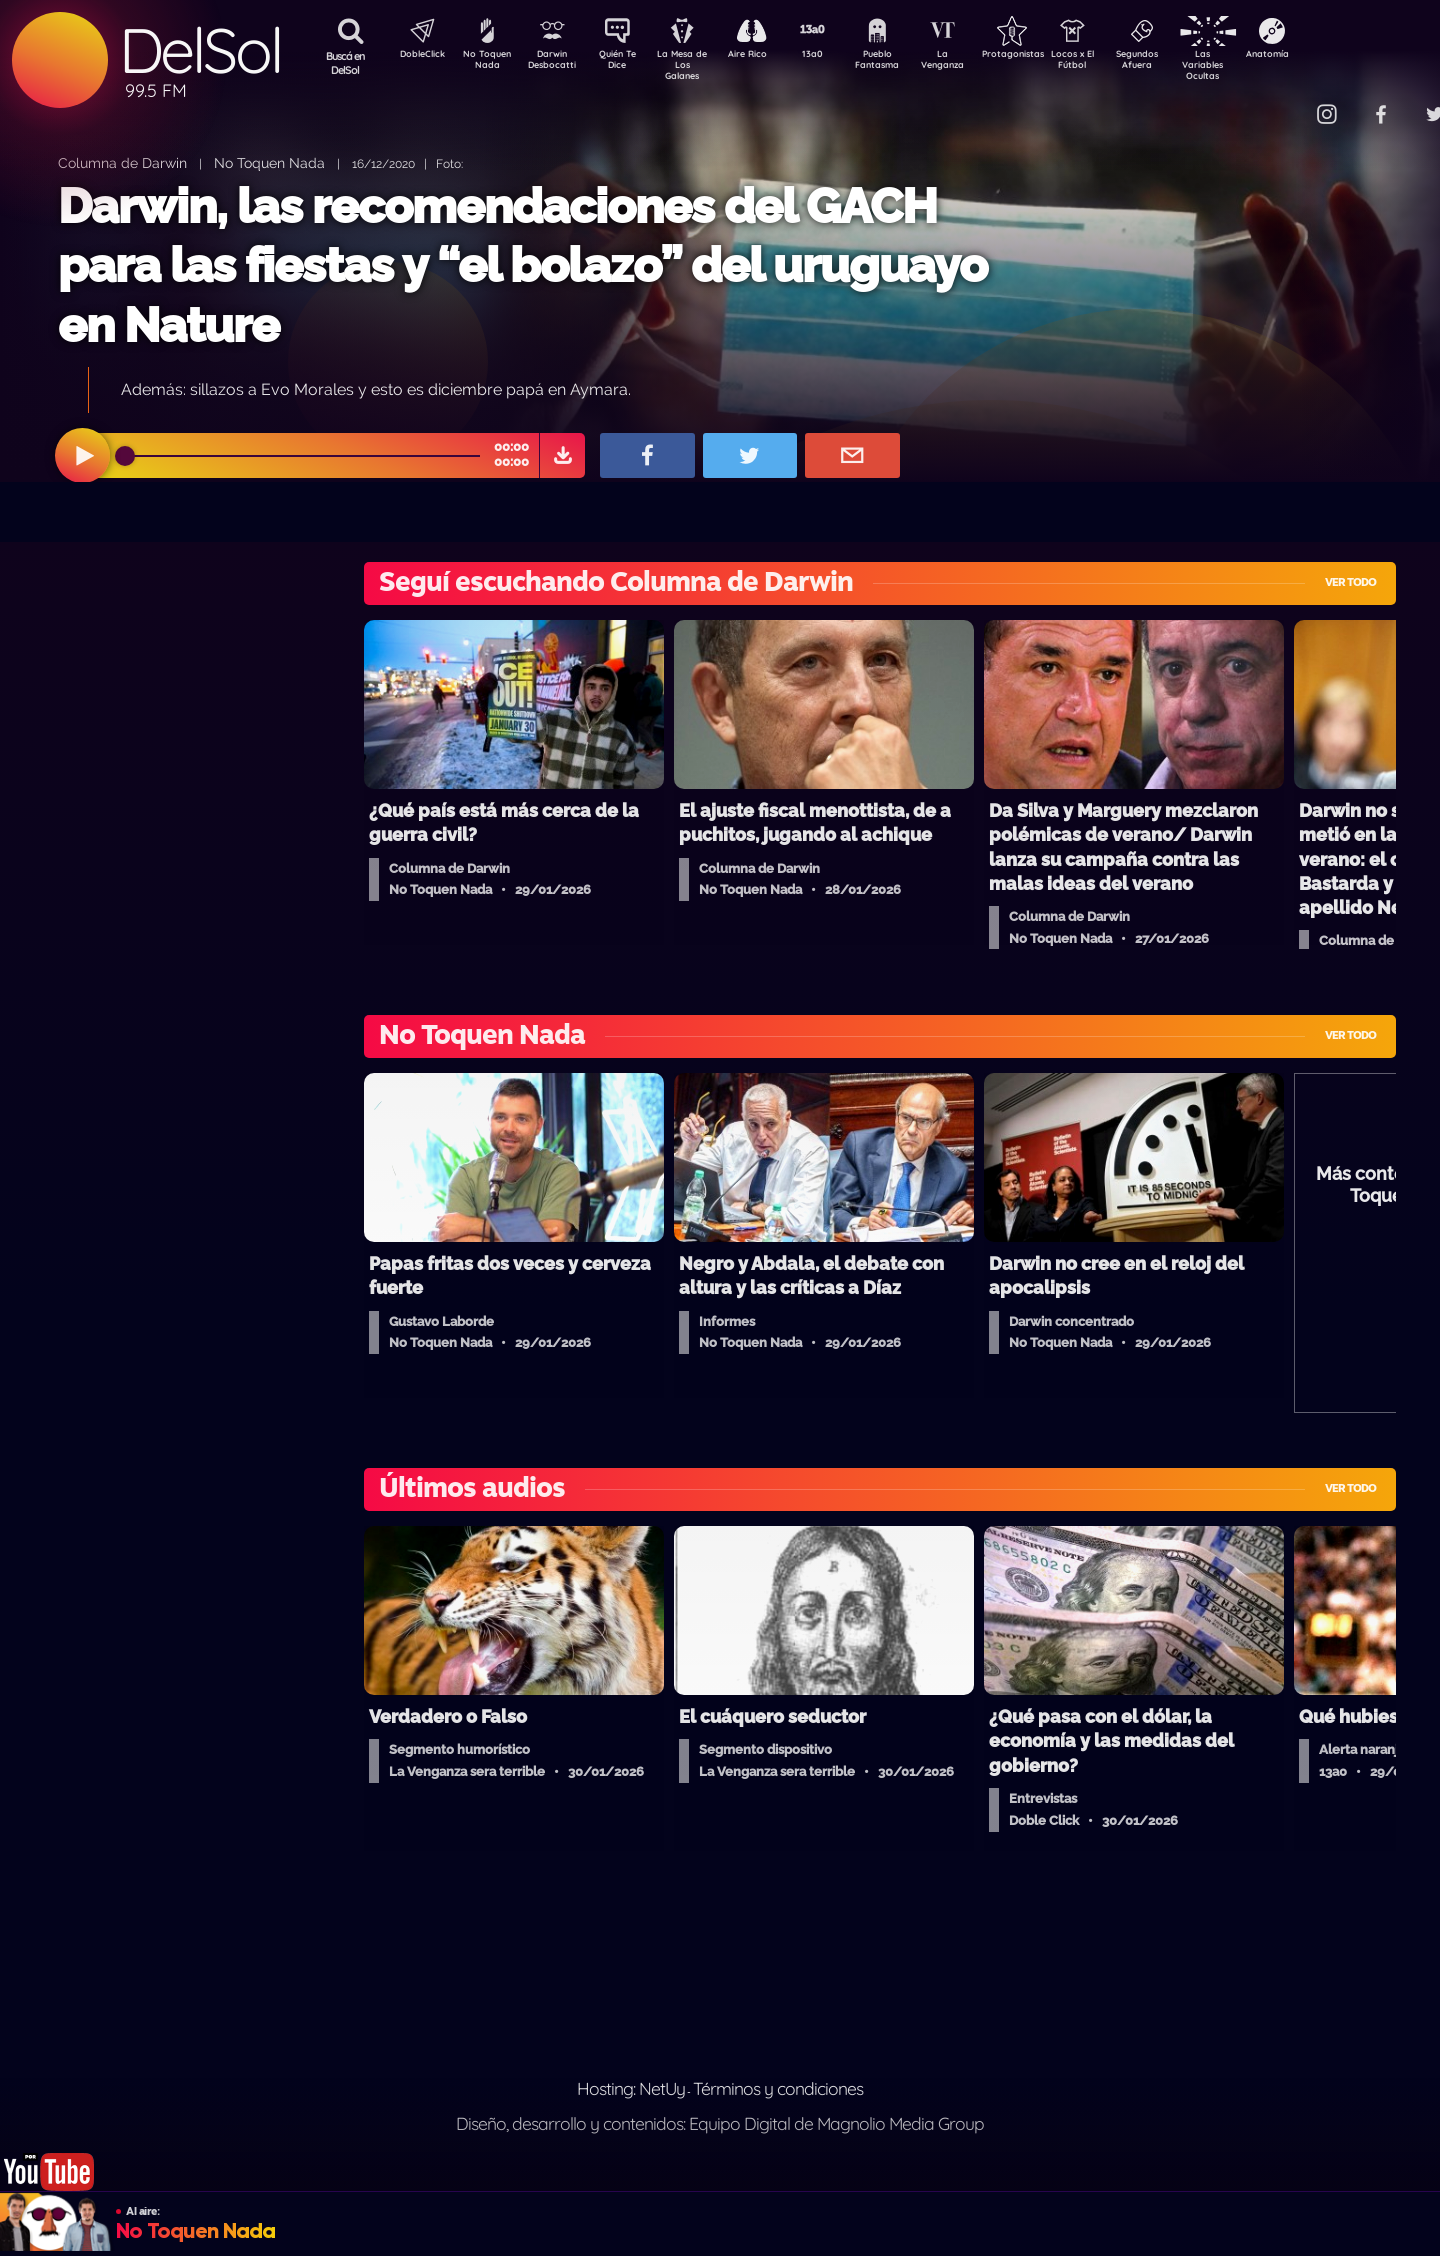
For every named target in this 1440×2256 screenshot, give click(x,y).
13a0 (835, 56)
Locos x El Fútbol (1115, 63)
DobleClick (415, 56)
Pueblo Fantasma (905, 63)
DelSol (200, 50)
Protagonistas (1045, 56)
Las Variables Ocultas (1255, 64)
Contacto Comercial (1286, 102)
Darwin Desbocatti (555, 63)
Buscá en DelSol (345, 63)
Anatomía (1325, 56)
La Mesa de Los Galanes (695, 64)
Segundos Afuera (1185, 63)
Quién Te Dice (625, 63)
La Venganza (975, 63)
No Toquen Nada (485, 63)
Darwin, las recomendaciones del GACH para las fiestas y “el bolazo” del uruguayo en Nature (522, 265)
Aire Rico (765, 56)
